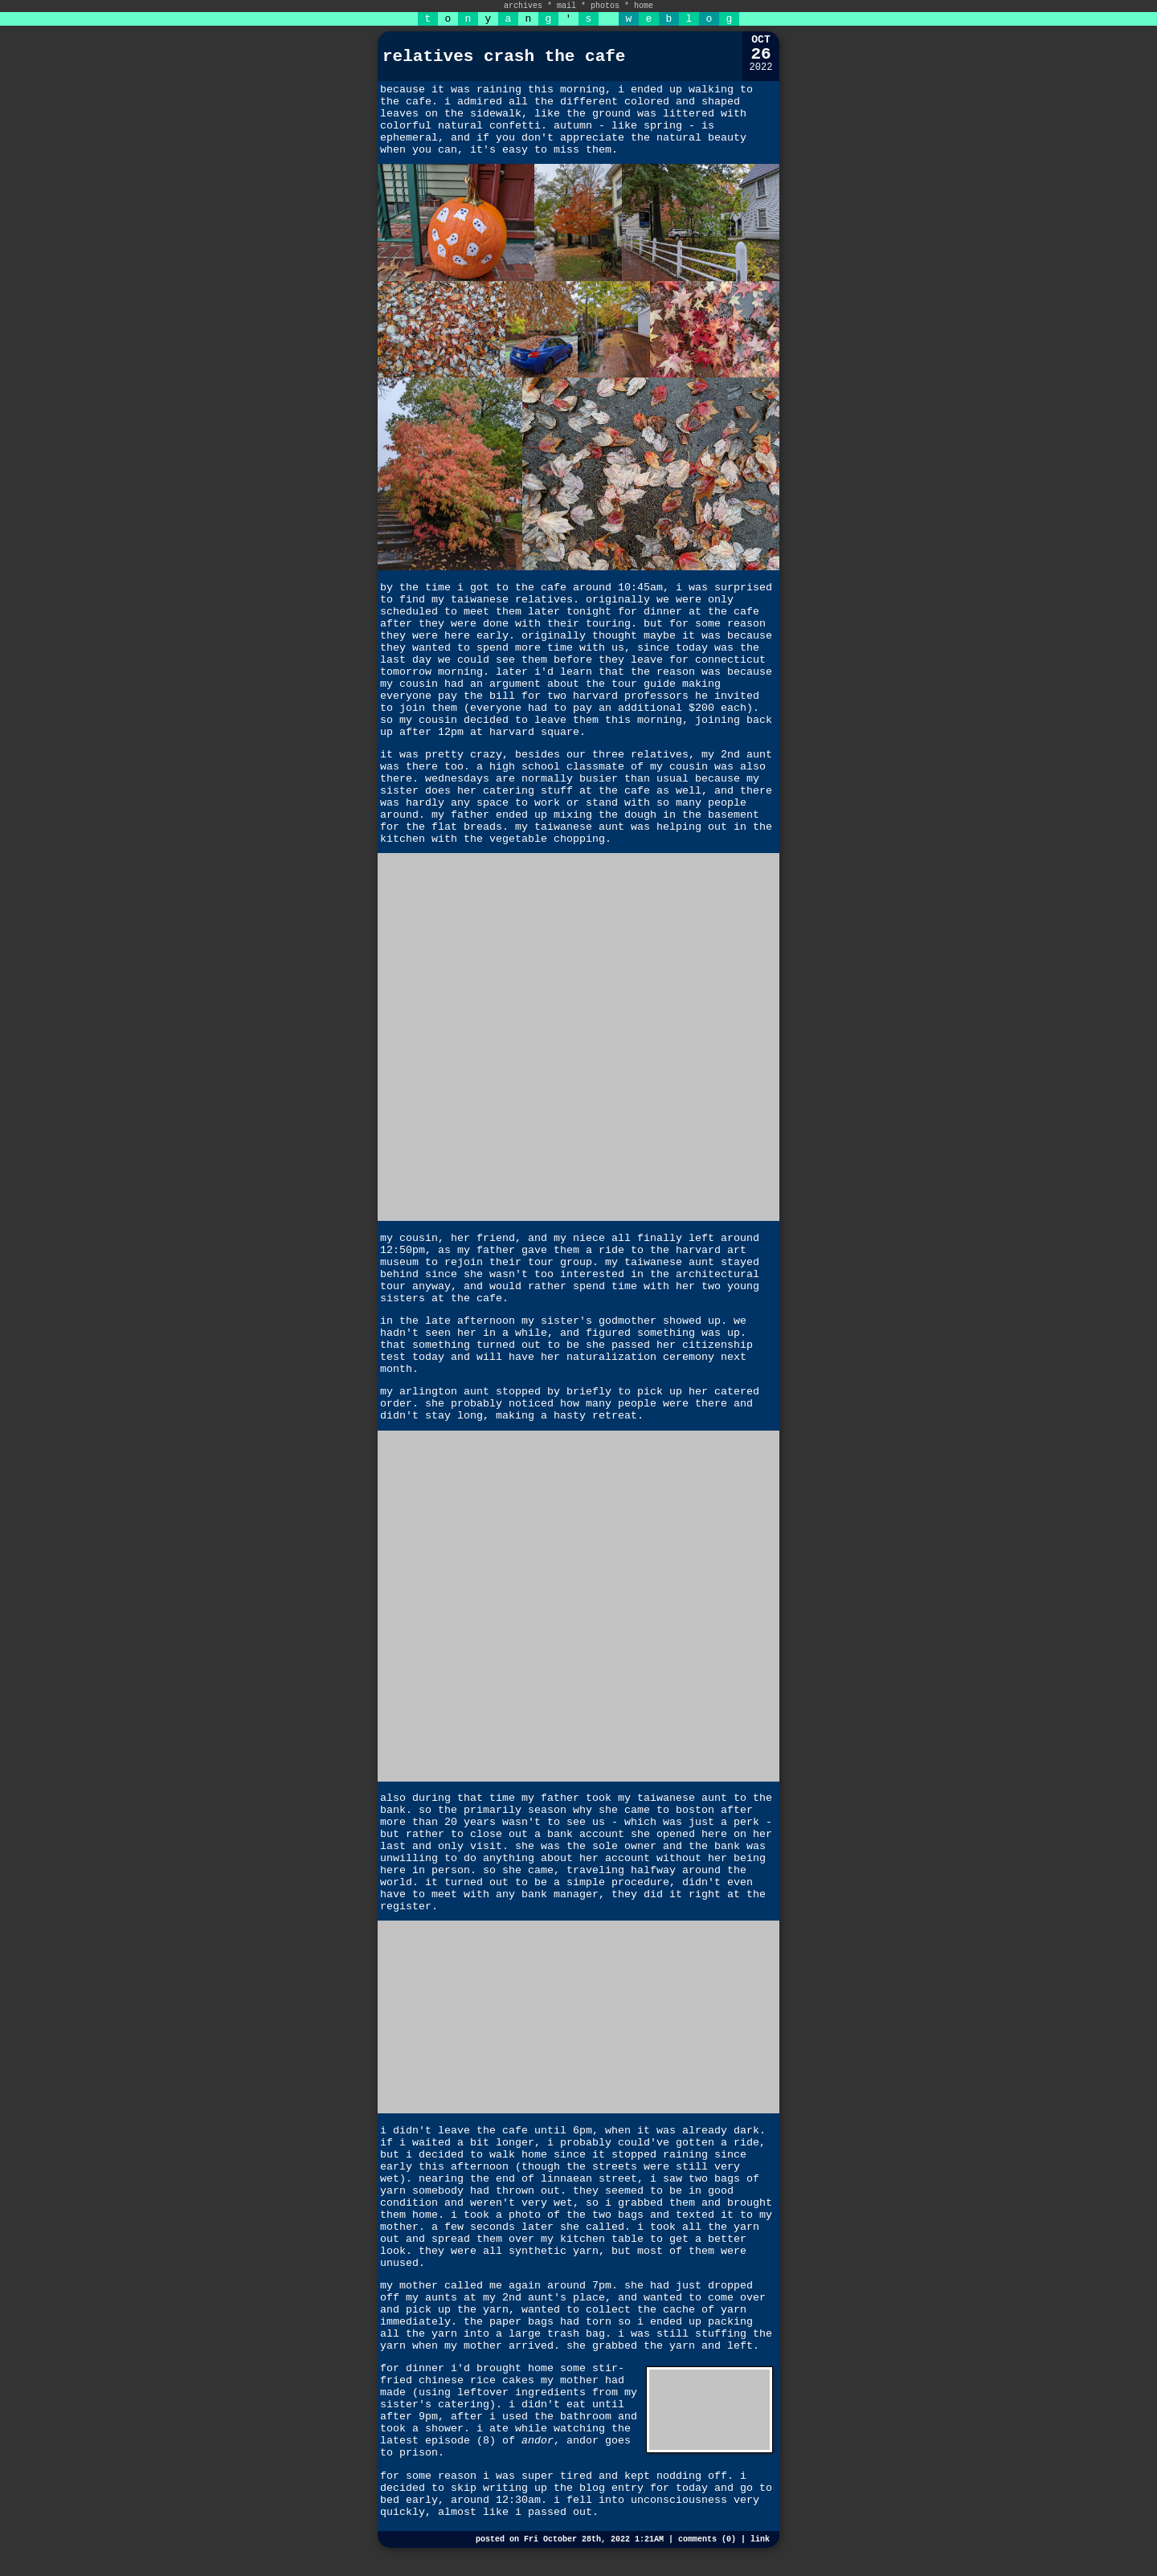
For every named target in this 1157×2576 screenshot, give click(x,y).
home (643, 6)
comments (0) (707, 2539)
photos (605, 6)
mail (566, 6)
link (760, 2539)
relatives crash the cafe (503, 56)
